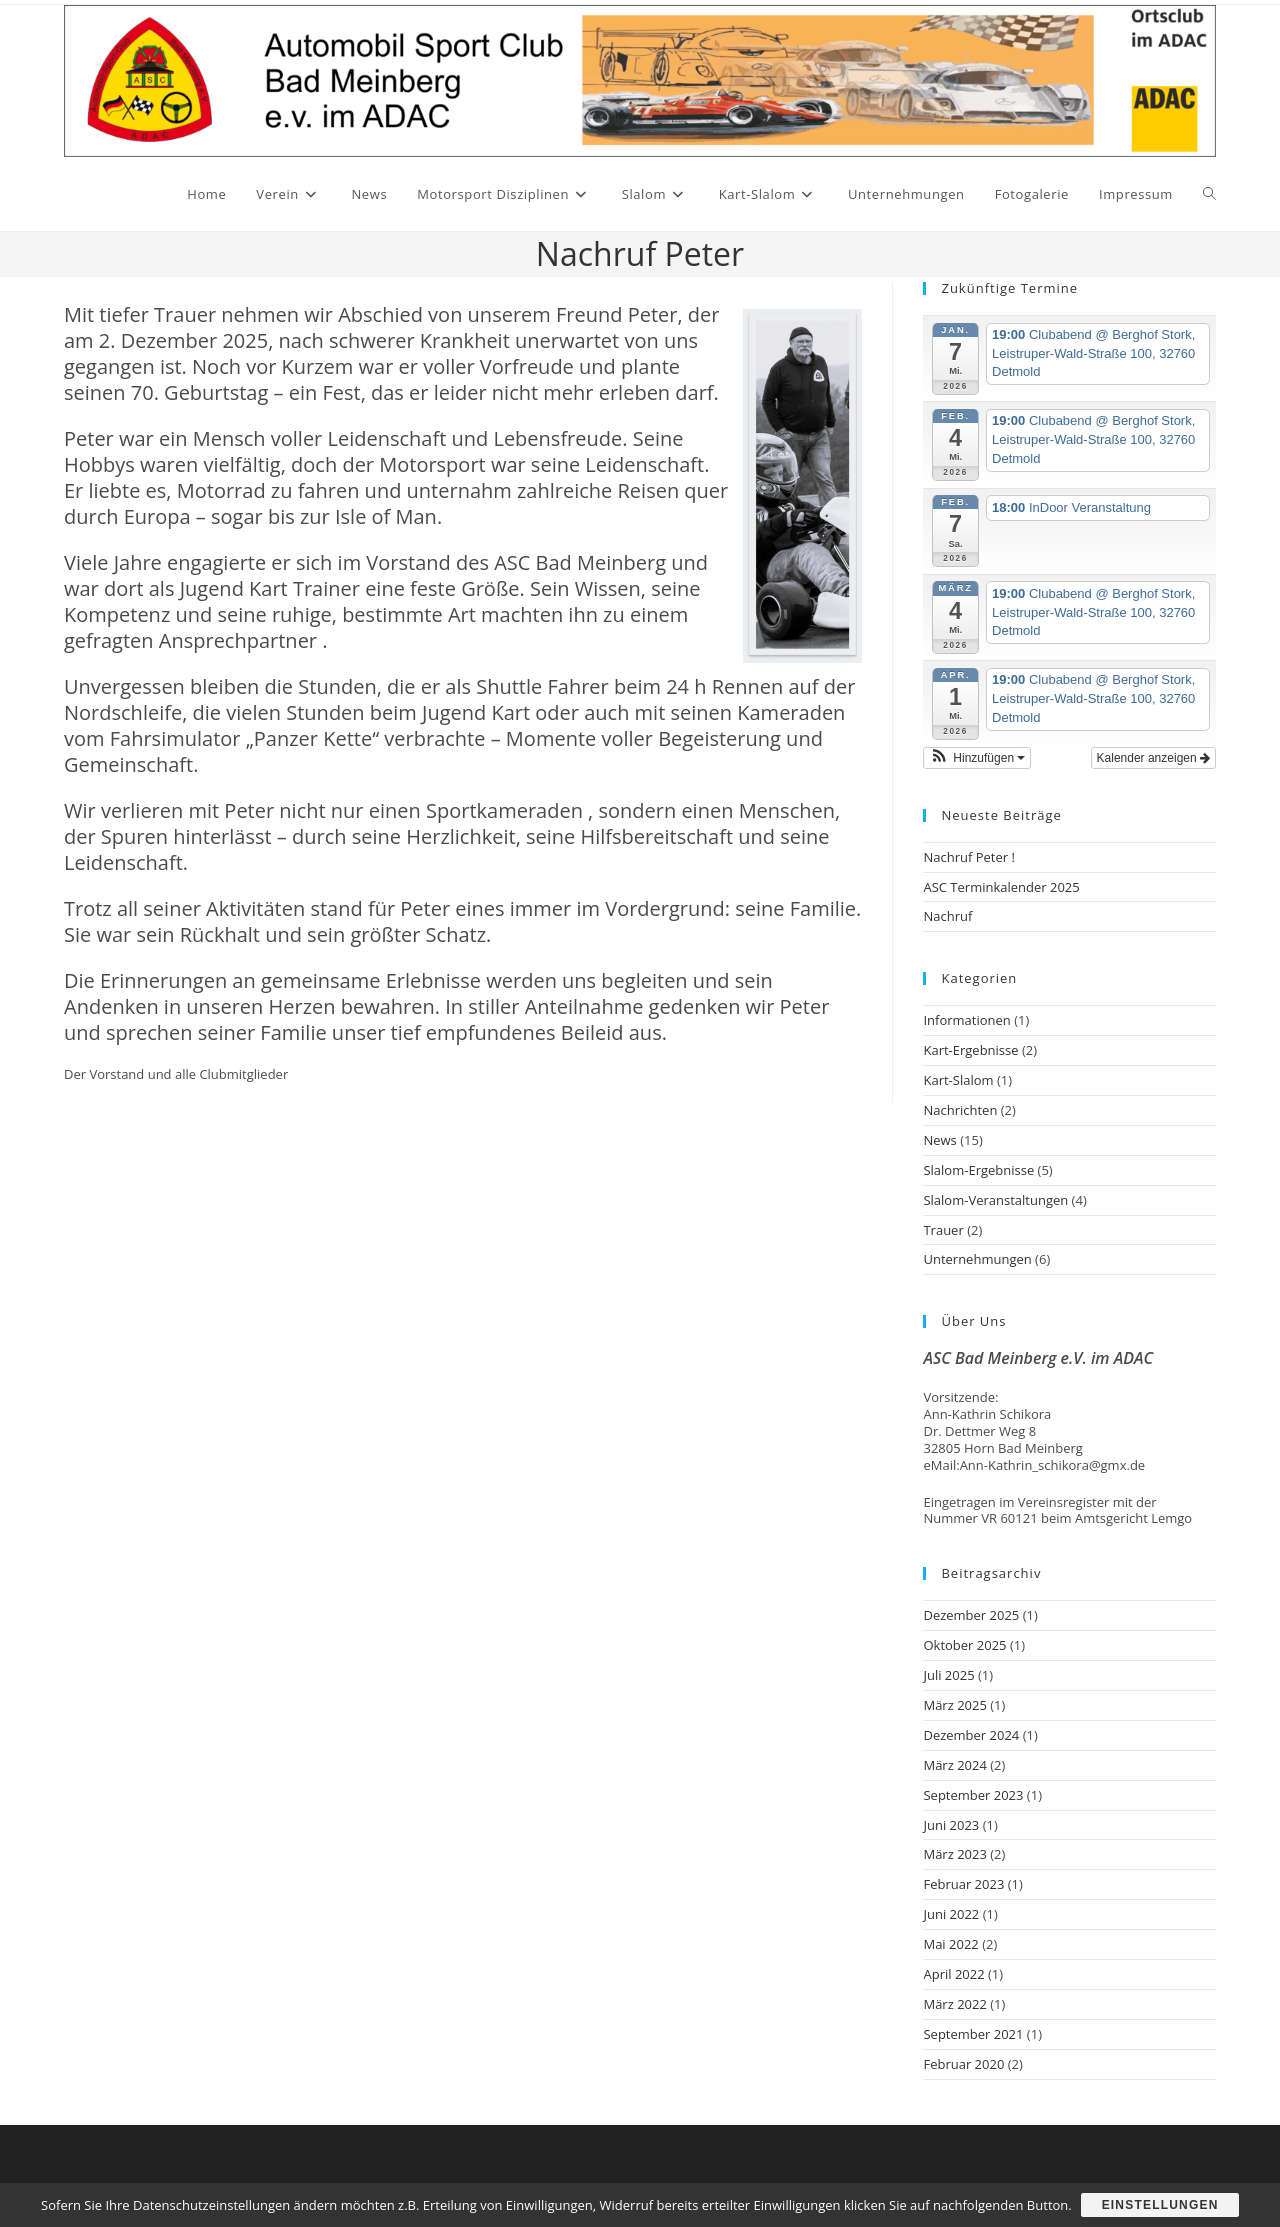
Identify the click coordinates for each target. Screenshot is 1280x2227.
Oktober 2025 (964, 1645)
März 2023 (954, 1854)
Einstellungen (1160, 2205)
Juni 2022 (951, 1914)
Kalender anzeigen (1153, 758)
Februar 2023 (963, 1884)
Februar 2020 (963, 2064)
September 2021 (973, 2034)
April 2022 (953, 1974)
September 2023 (973, 1795)
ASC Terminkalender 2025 (1001, 887)
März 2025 (954, 1705)
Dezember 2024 (971, 1735)
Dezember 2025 (971, 1615)
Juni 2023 (951, 1825)
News (939, 1140)
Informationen (966, 1020)
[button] (977, 758)
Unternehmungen (977, 1259)
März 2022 (954, 2004)
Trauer (943, 1230)
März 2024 (954, 1765)
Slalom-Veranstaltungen (995, 1200)
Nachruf (947, 916)
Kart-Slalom (958, 1080)
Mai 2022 (950, 1944)
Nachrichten (960, 1110)
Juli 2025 (948, 1675)
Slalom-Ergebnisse (978, 1170)
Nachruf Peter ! (968, 857)
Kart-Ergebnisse (970, 1050)
